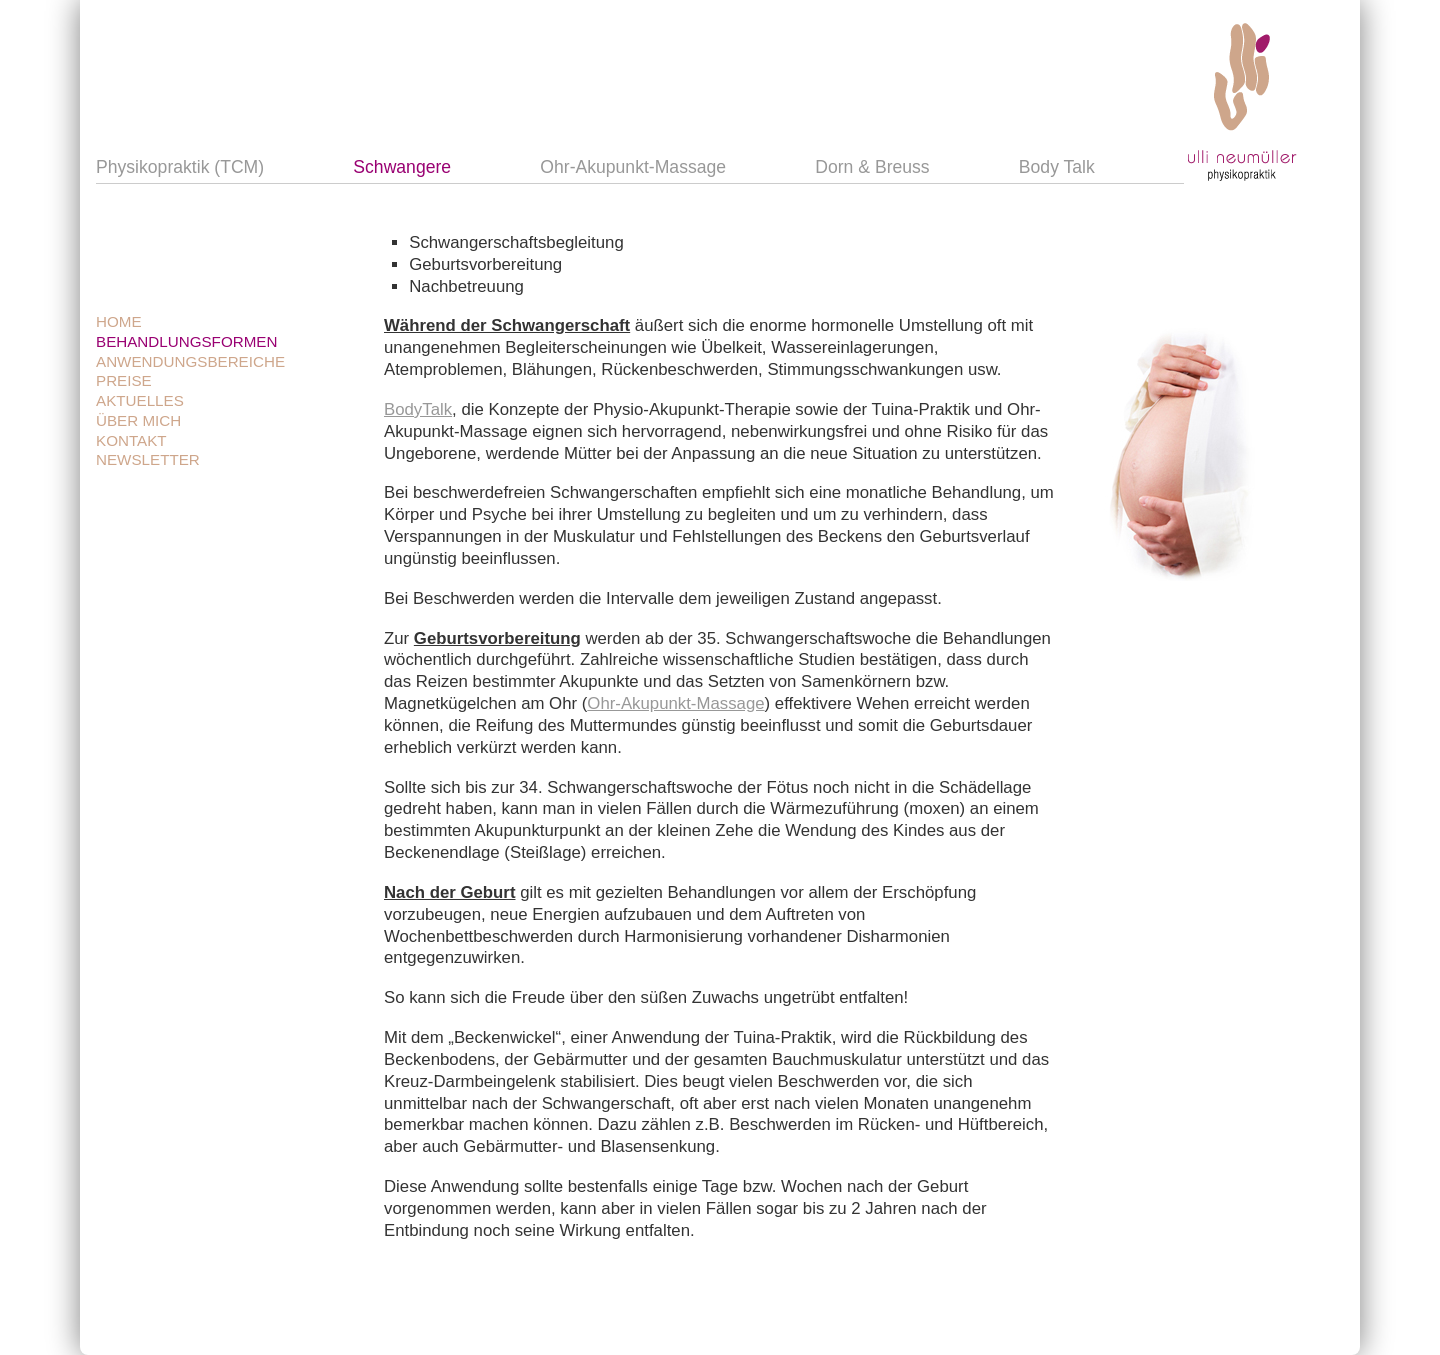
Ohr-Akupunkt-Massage (633, 168)
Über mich (138, 420)
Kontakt (131, 440)
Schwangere (402, 168)
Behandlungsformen (186, 341)
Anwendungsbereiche (190, 361)
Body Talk (1057, 168)
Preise (124, 380)
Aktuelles (140, 400)
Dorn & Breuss (872, 168)
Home (119, 321)
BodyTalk (418, 409)
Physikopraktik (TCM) (180, 168)
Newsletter (148, 459)
